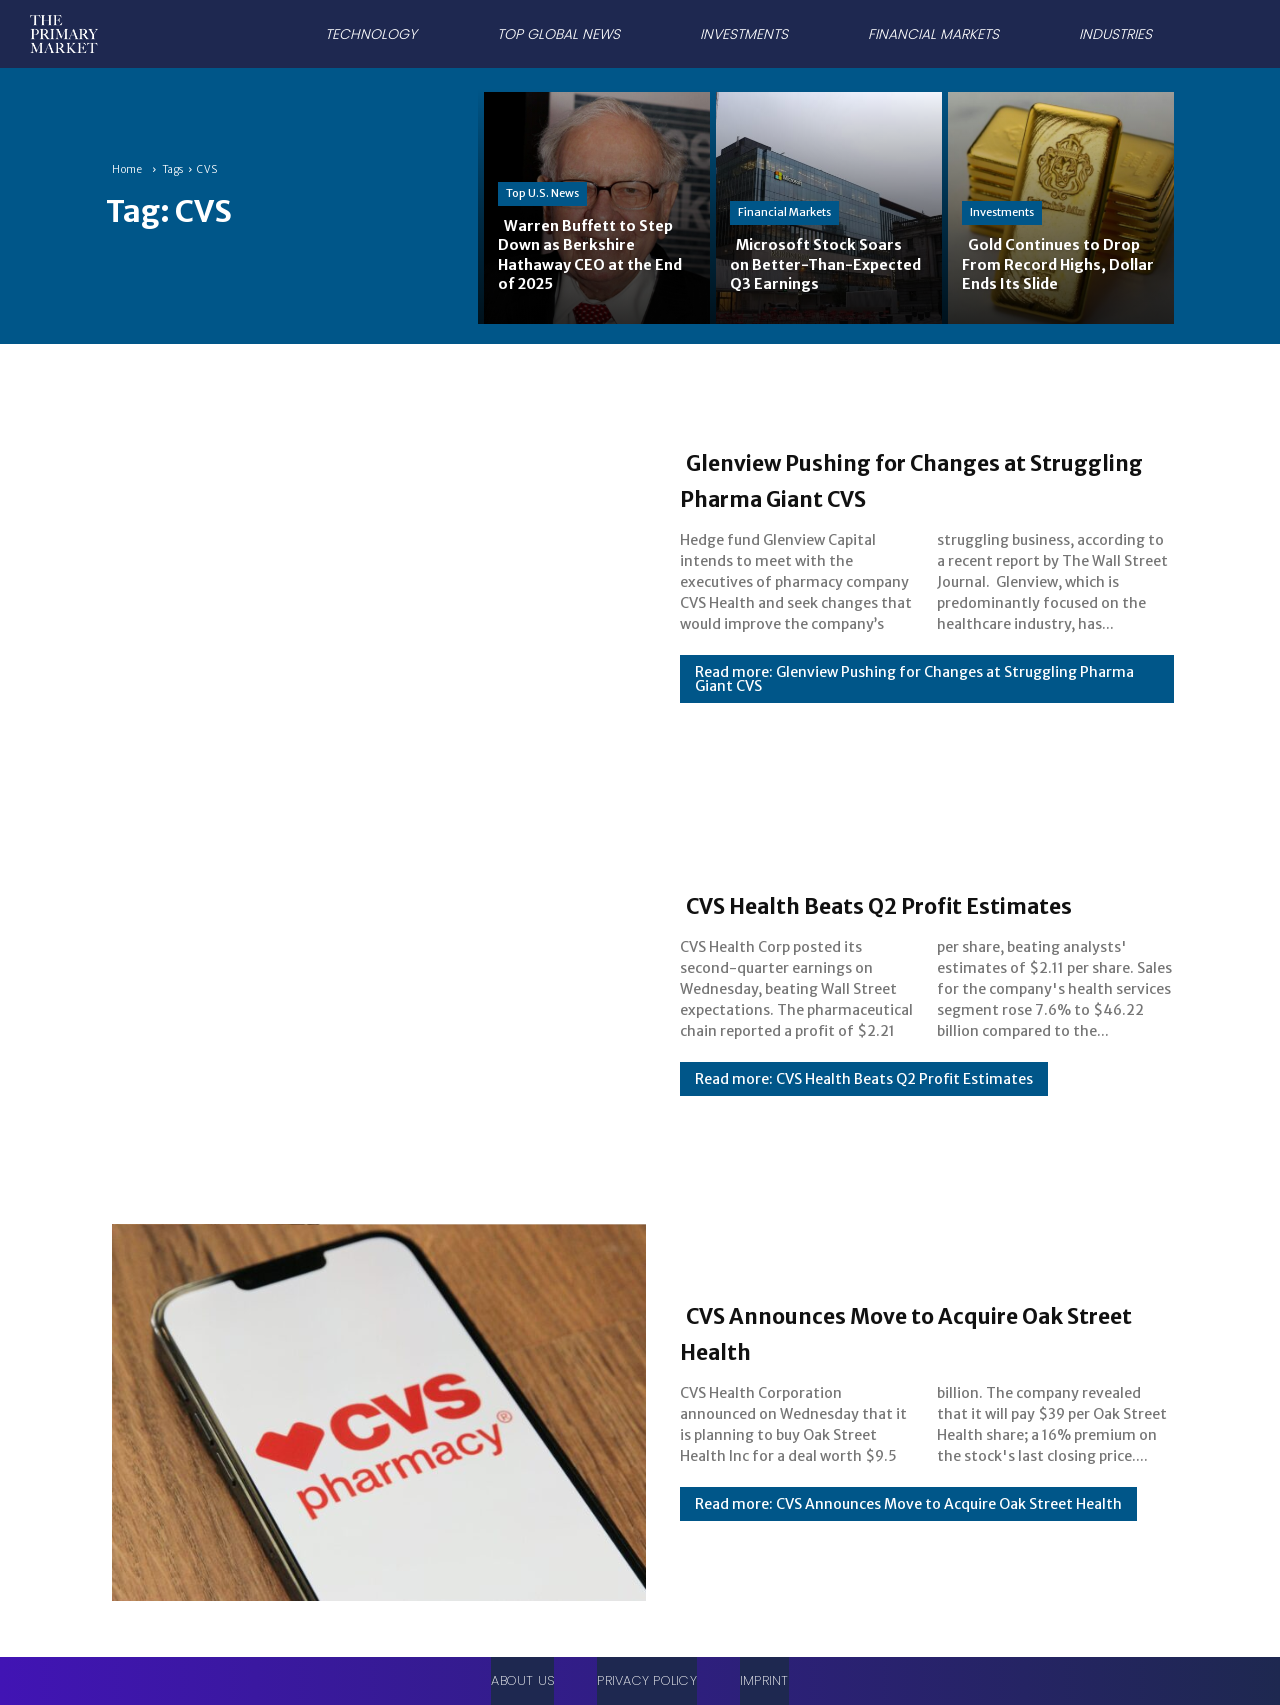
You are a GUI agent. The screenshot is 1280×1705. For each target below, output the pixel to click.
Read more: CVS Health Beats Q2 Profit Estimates (864, 1097)
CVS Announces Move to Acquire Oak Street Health (915, 1331)
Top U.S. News (542, 193)
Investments (1002, 212)
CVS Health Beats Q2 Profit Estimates (875, 903)
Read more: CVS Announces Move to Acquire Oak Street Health (908, 1504)
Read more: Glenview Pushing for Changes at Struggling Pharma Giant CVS (914, 679)
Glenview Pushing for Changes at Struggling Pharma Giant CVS (920, 478)
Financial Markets (784, 212)
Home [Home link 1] (127, 169)
